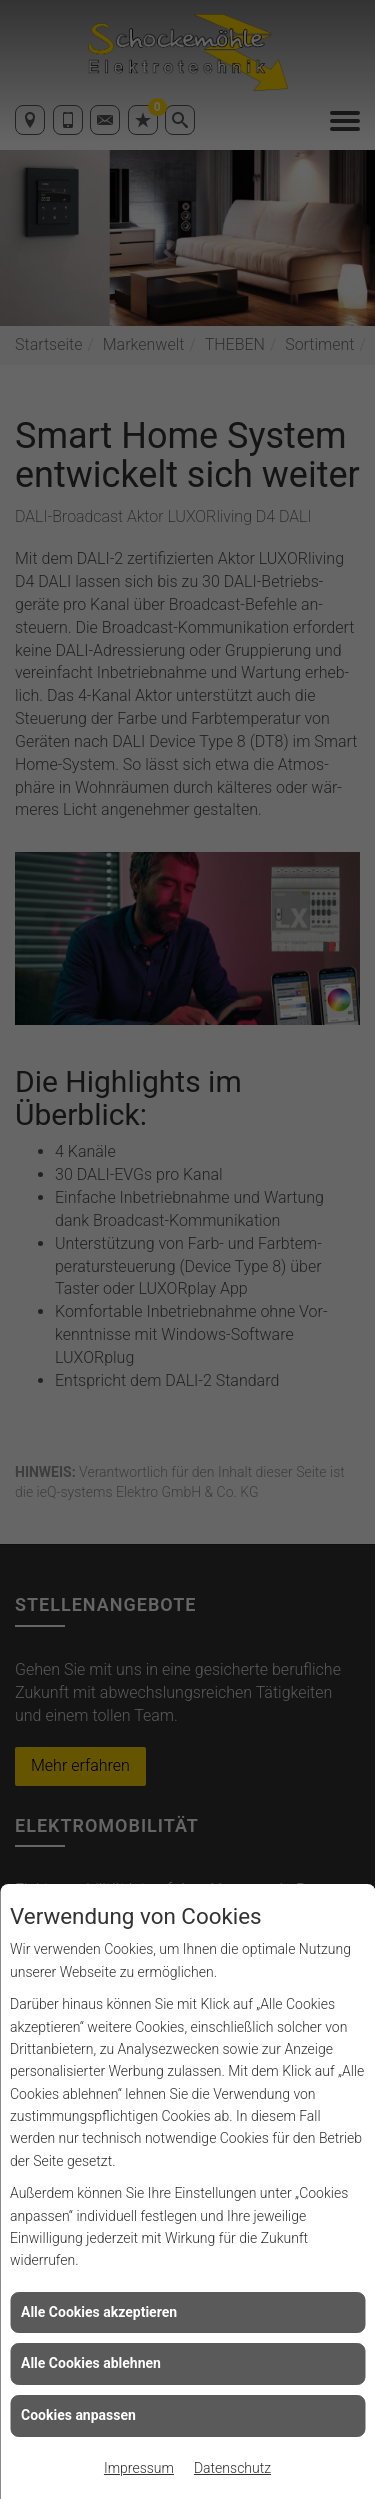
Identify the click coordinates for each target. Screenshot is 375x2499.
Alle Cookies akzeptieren (99, 2312)
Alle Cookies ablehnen (91, 2363)
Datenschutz (232, 2468)
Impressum (139, 2468)
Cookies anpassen (78, 2415)
